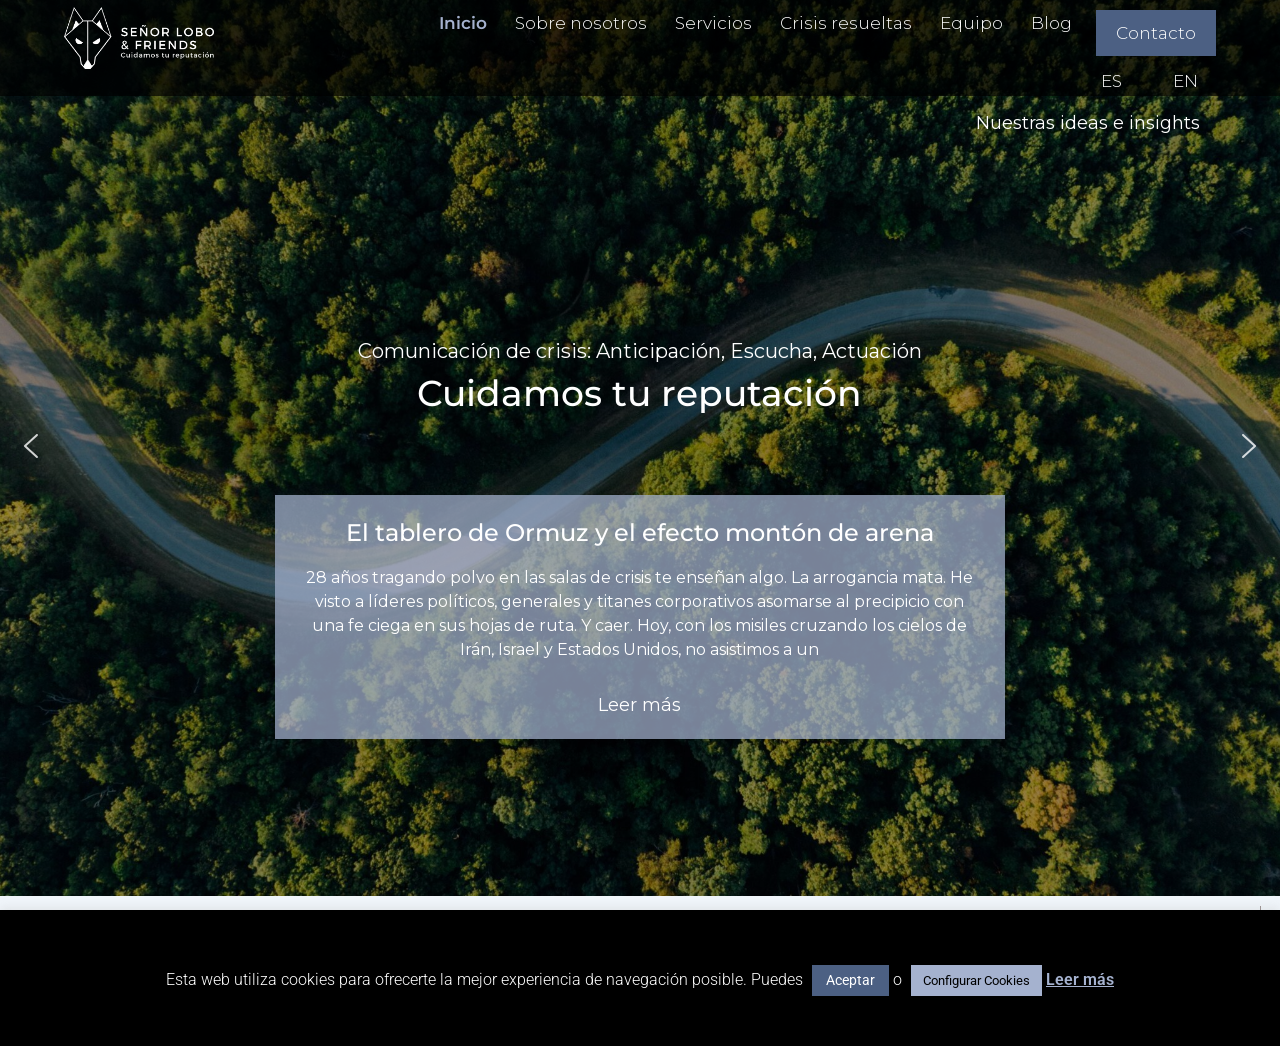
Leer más (1080, 979)
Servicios (713, 23)
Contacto (1156, 33)
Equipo (971, 23)
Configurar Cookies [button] (976, 980)
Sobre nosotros (581, 23)
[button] (31, 446)
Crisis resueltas (846, 23)
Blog (1051, 23)
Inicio (463, 23)
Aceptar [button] (850, 980)
